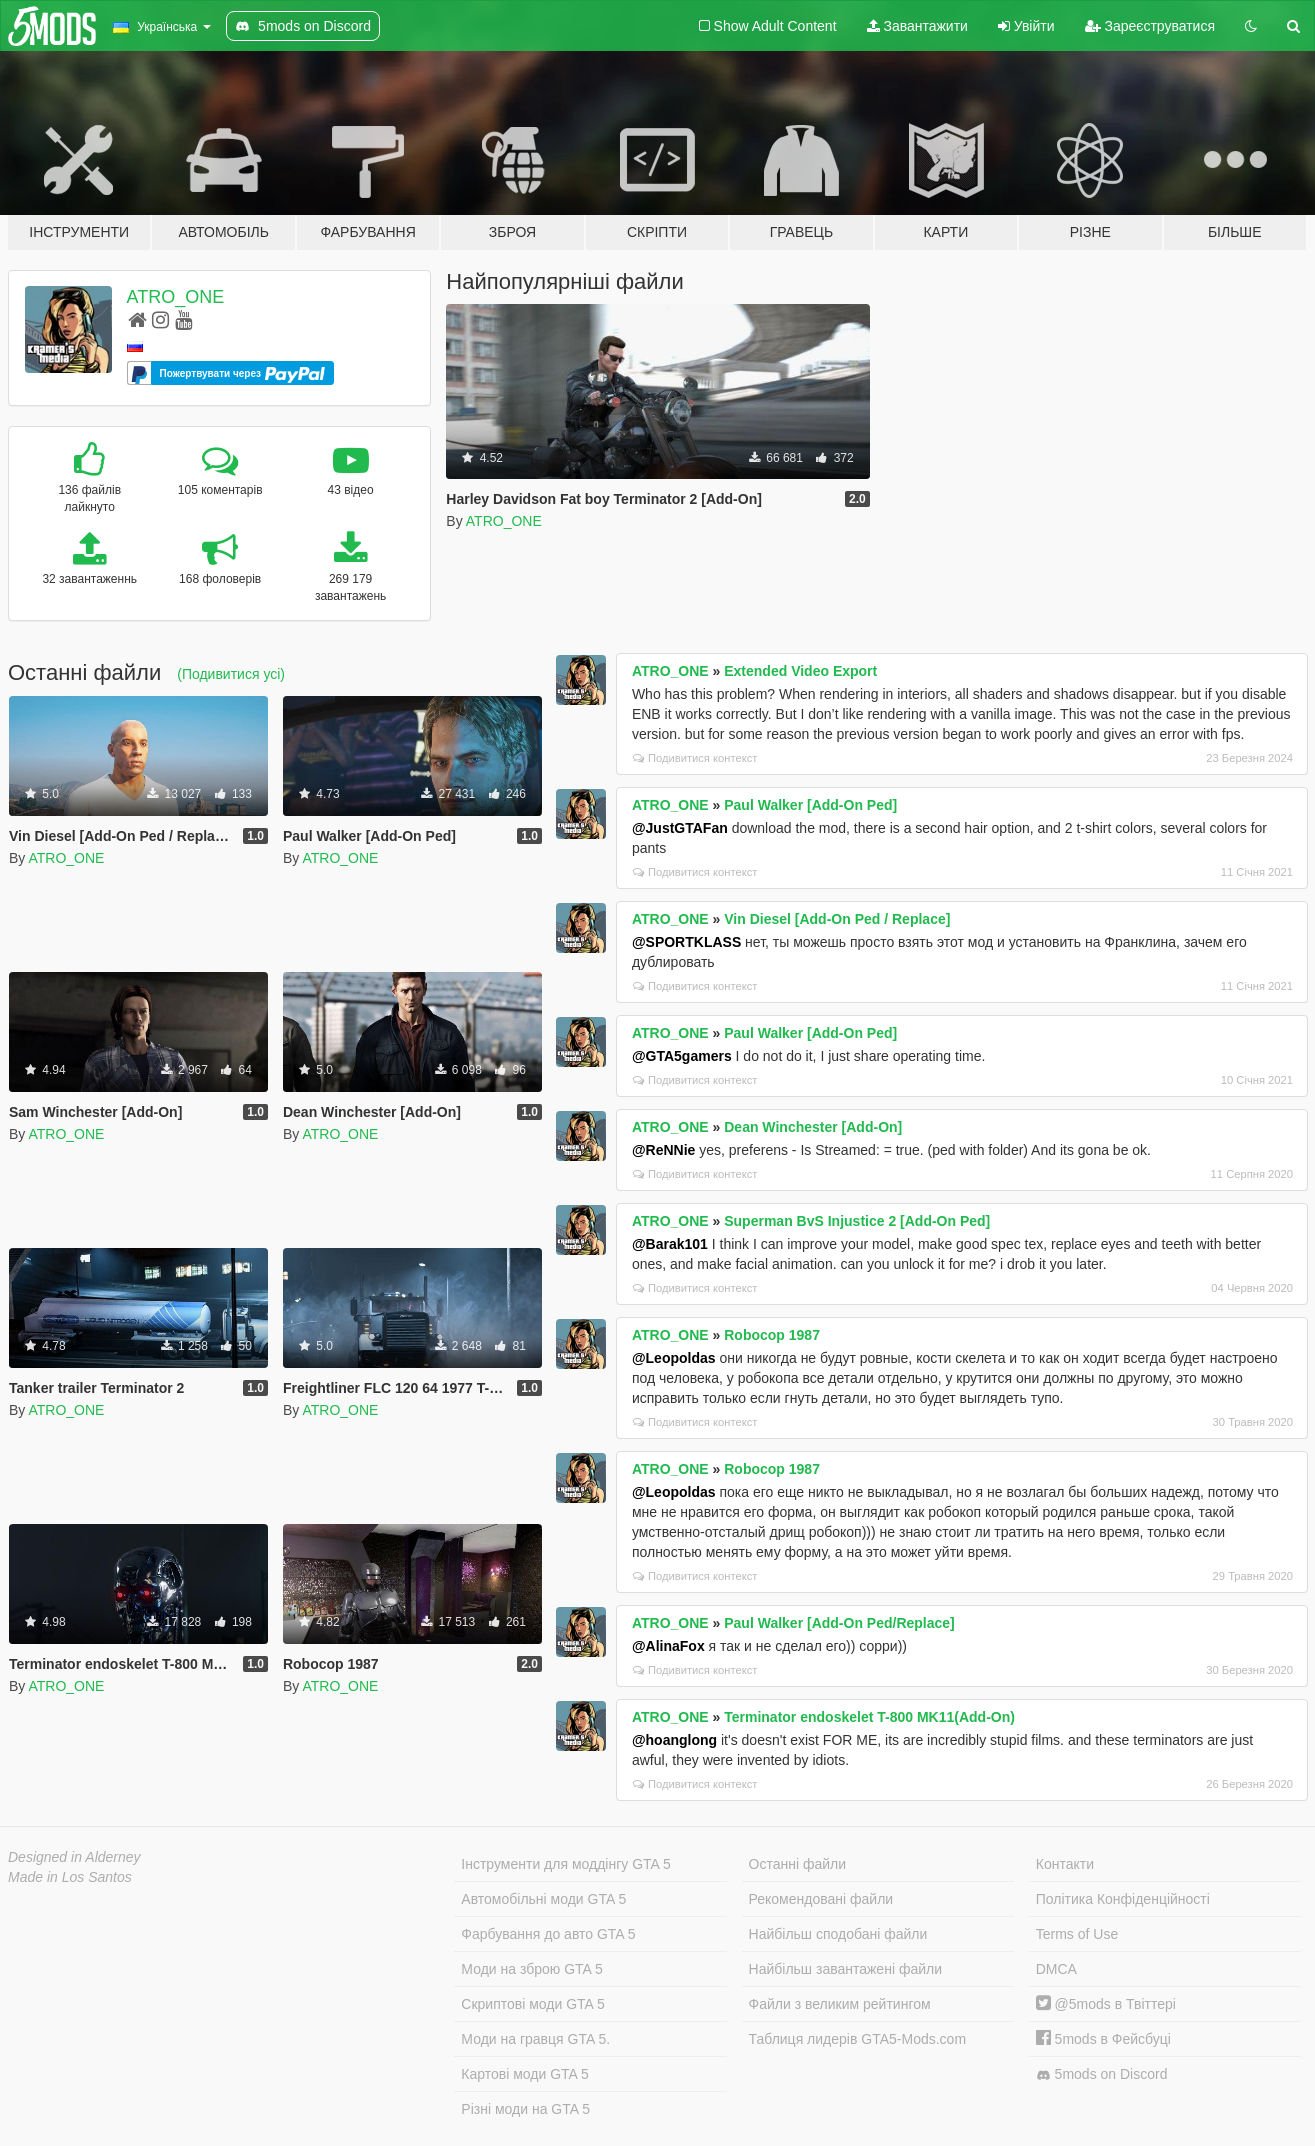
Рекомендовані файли (821, 1899)
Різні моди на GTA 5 (525, 2109)
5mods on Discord (1102, 2074)
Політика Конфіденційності (1123, 1899)
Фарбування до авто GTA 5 (548, 1934)
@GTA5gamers (682, 1056)
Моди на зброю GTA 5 (531, 1969)
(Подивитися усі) (231, 674)
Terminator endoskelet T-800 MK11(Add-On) (869, 1717)
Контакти (1065, 1864)
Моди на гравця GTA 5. (535, 2039)
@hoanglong (674, 1740)
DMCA (1056, 1969)
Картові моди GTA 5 (525, 2074)
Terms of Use (1077, 1934)
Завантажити (917, 26)
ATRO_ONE (176, 297)
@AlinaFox (668, 1646)
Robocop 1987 (772, 1335)
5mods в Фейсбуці (1103, 2039)
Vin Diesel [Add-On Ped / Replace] (837, 919)
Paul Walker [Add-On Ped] (810, 805)
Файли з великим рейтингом (840, 2004)
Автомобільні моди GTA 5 (543, 1899)
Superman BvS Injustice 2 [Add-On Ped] (857, 1221)
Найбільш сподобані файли (838, 1934)
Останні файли (798, 1864)
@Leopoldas (674, 1358)
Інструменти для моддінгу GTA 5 (566, 1864)
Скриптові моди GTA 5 (533, 2004)
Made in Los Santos (70, 1877)
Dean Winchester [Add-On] (813, 1127)
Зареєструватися (1150, 26)
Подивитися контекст (695, 758)
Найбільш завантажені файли (845, 1969)
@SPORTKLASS (686, 942)
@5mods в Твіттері (1106, 2004)
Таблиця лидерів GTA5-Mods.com (858, 2039)
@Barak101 (670, 1244)
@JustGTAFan (680, 828)
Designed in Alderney (74, 1857)
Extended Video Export (800, 671)
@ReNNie (663, 1150)
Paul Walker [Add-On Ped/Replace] (839, 1623)
